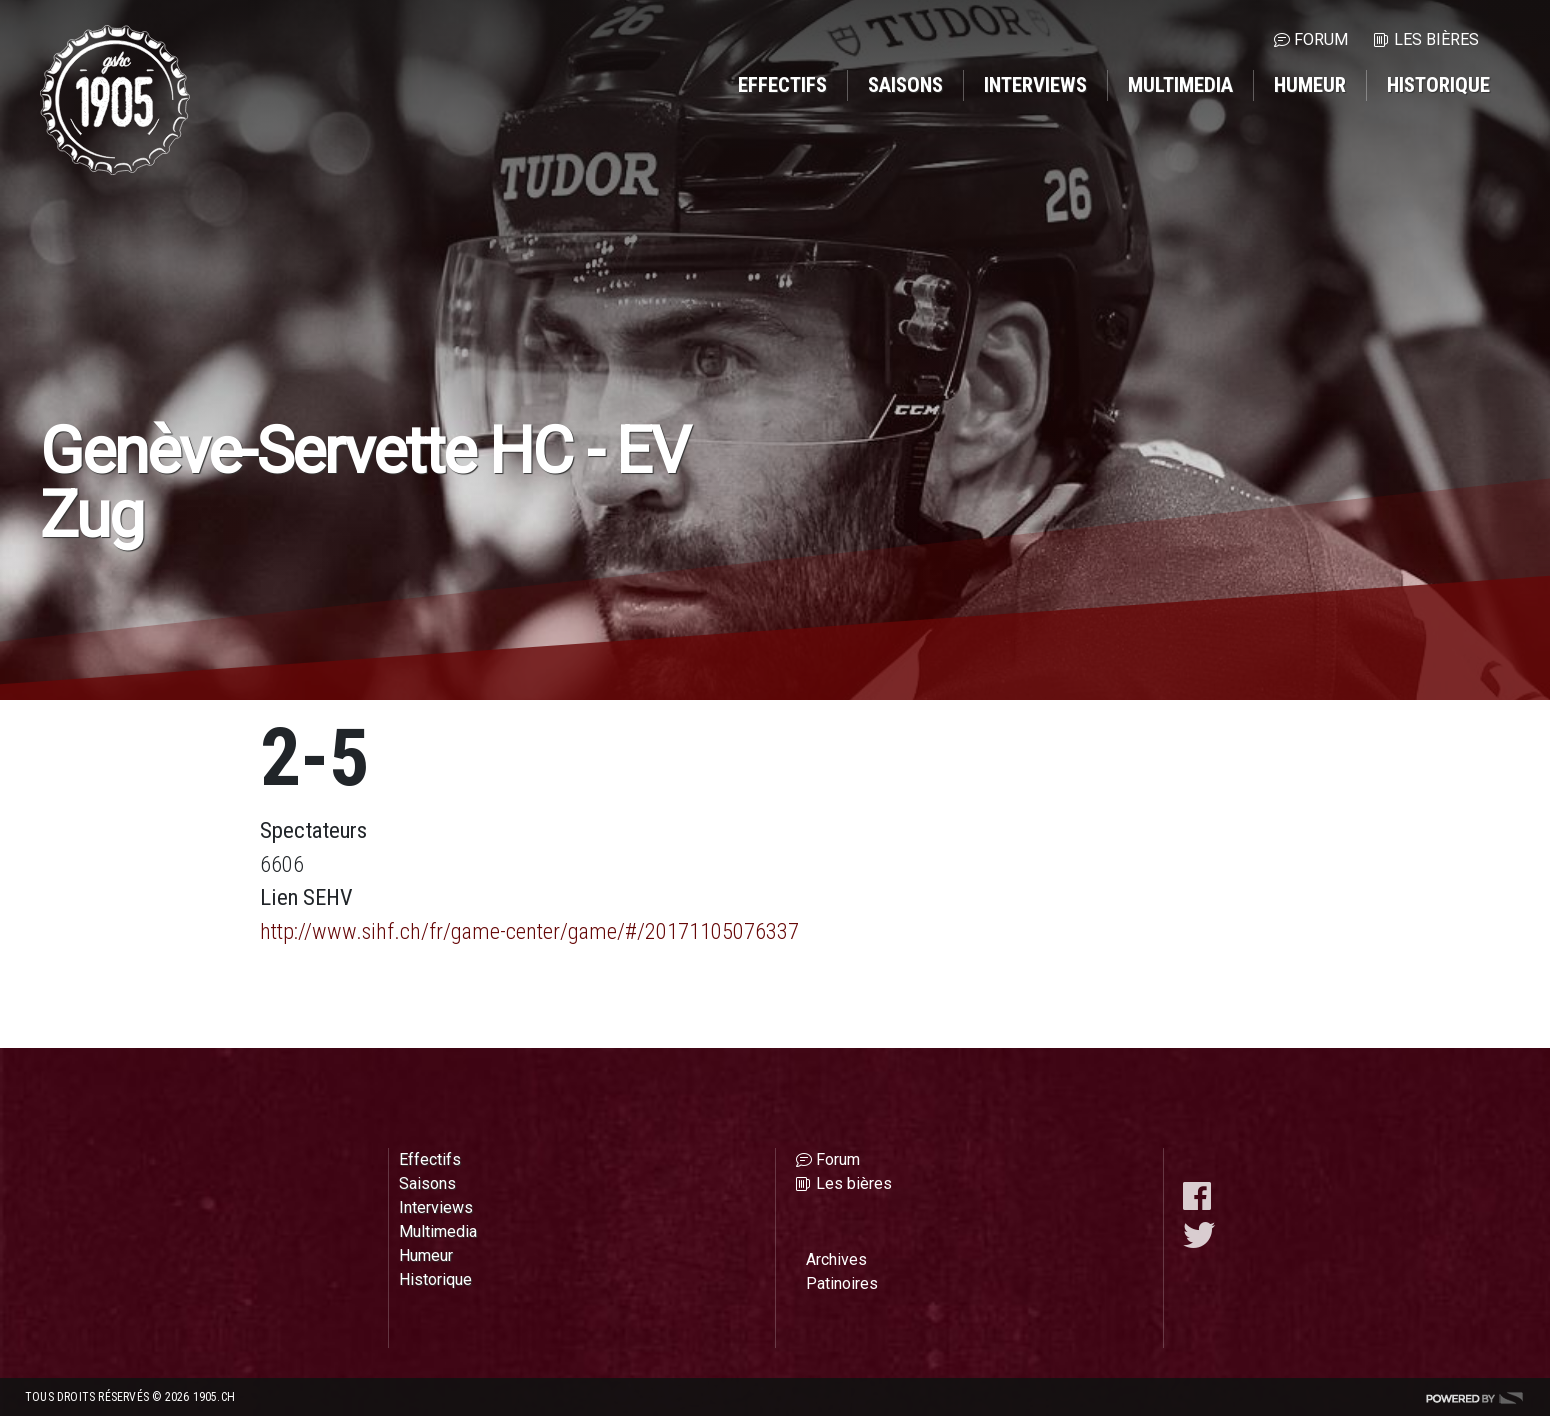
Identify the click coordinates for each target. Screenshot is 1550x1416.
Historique (1438, 85)
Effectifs (782, 85)
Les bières (1436, 39)
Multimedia (1180, 85)
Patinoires (842, 1283)
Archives (836, 1259)
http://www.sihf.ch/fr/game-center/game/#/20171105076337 (529, 931)
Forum (1321, 39)
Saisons (905, 85)
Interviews (1035, 85)
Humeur (1310, 85)
